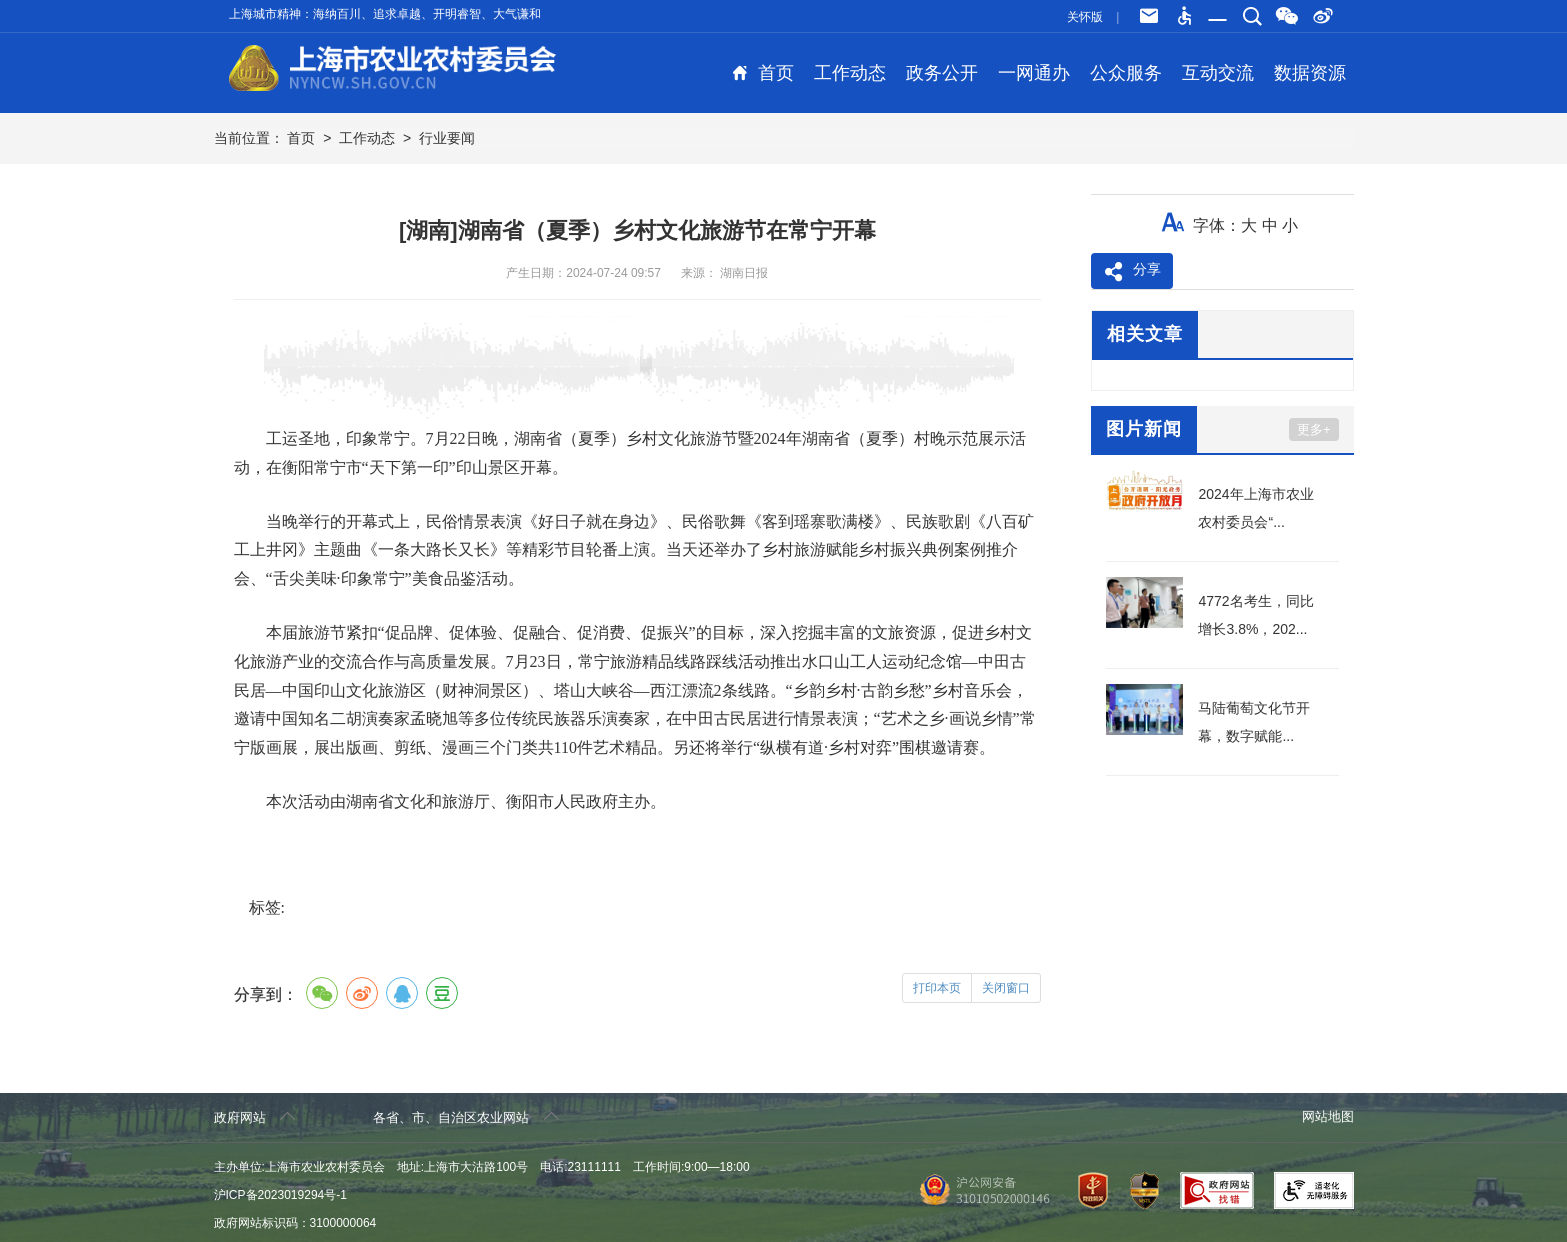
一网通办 (1034, 73)
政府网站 (255, 1116)
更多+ (1314, 429)
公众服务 (1126, 73)
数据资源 (1310, 73)
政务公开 (942, 73)
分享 (1132, 272)
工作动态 (850, 73)
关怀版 (1085, 17)
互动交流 (1218, 73)
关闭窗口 (1006, 988)
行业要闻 (447, 138)
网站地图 (1328, 1116)
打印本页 (937, 988)
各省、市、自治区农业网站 (466, 1116)
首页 (763, 73)
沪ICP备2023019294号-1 (280, 1195)
